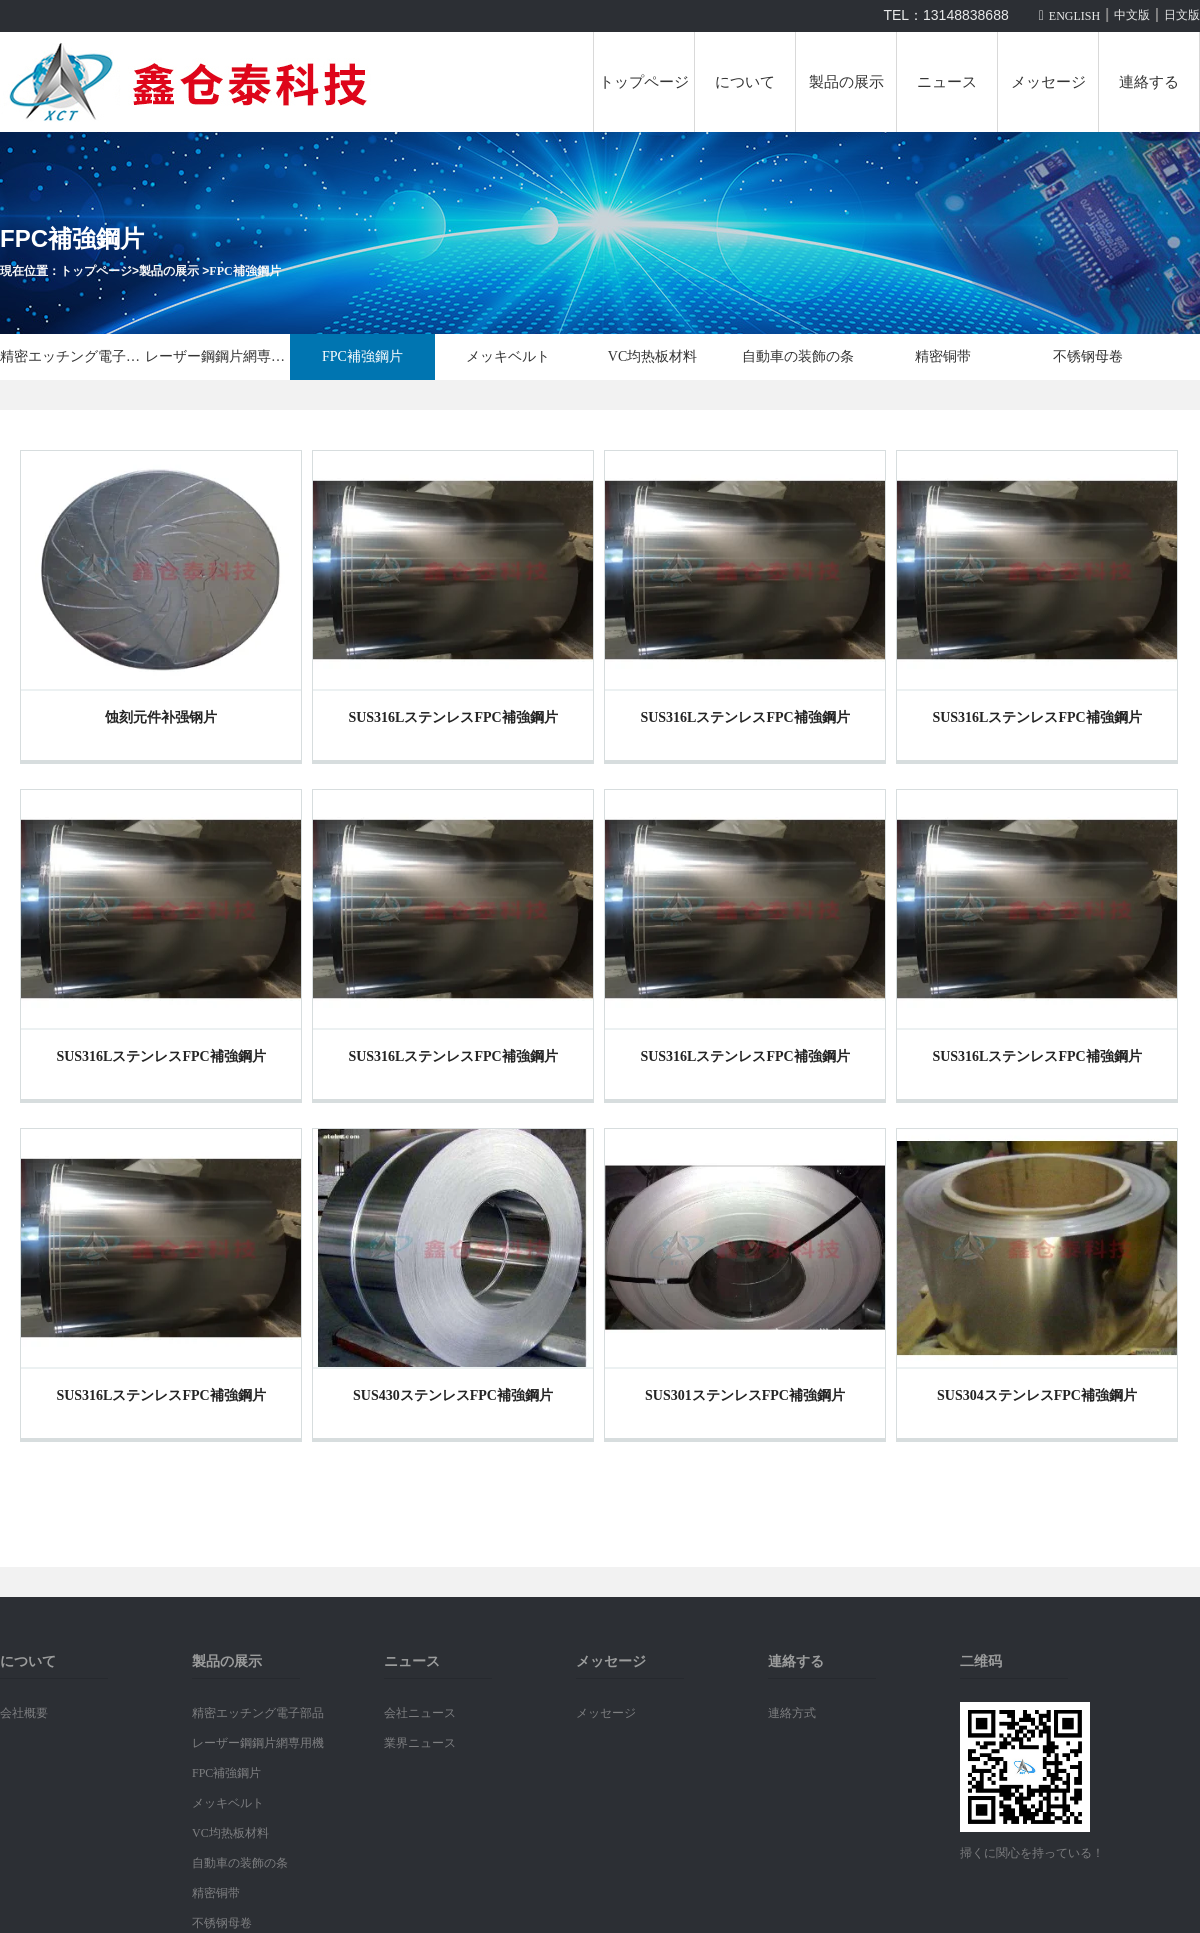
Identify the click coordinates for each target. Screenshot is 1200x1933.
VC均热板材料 (652, 356)
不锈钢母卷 (1088, 356)
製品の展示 (846, 82)
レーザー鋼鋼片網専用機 (217, 356)
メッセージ (1048, 82)
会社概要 (24, 1713)
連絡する (1149, 82)
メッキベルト (508, 356)
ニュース (947, 82)
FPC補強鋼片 (244, 271)
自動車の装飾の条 (798, 356)
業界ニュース (420, 1743)
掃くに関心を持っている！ (1032, 1853)
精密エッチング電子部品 (72, 356)
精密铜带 (943, 356)
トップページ (644, 82)
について (745, 82)
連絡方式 (792, 1713)
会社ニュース (420, 1713)
